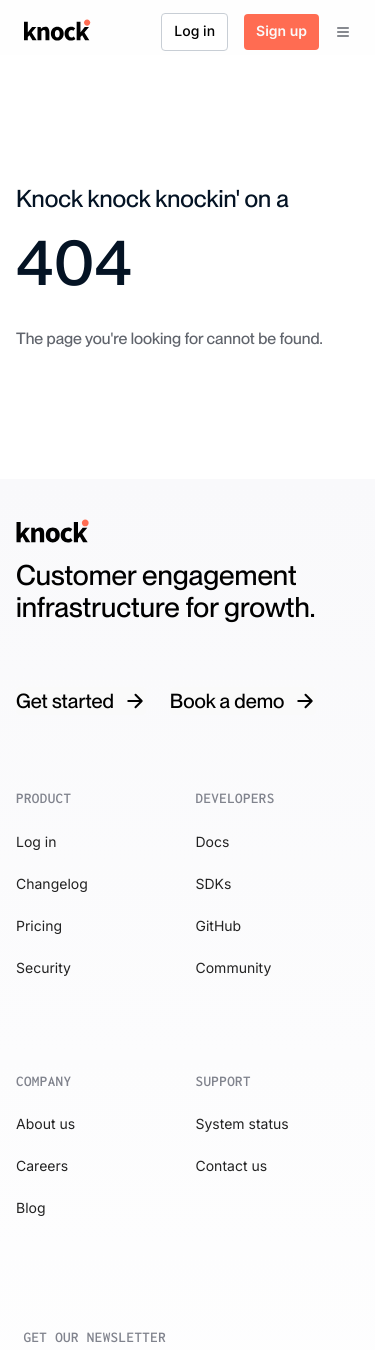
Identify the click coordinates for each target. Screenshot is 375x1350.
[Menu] (343, 32)
